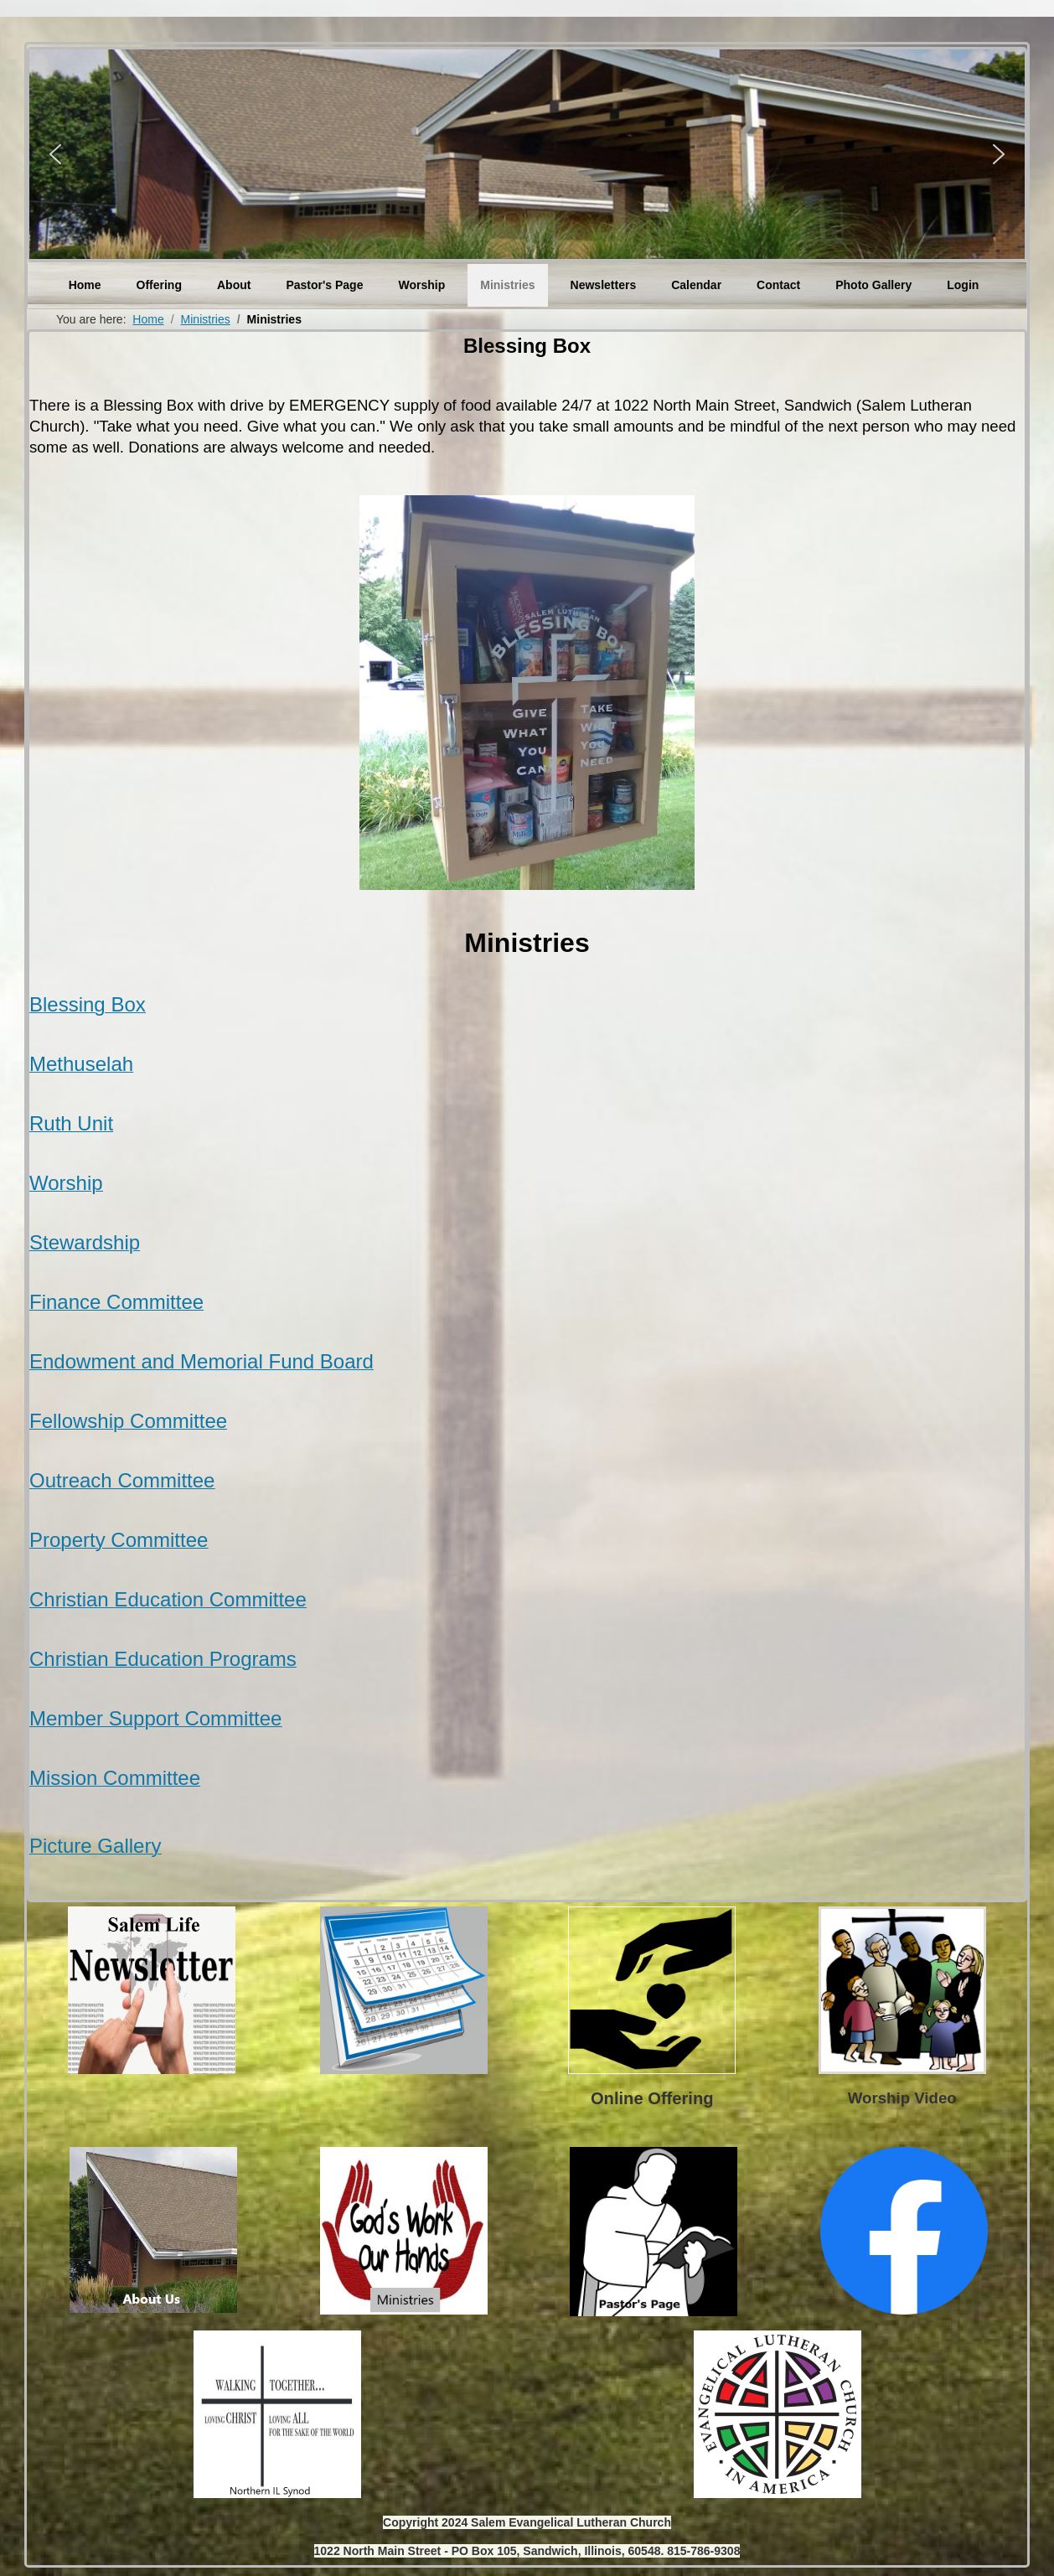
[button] (55, 154)
